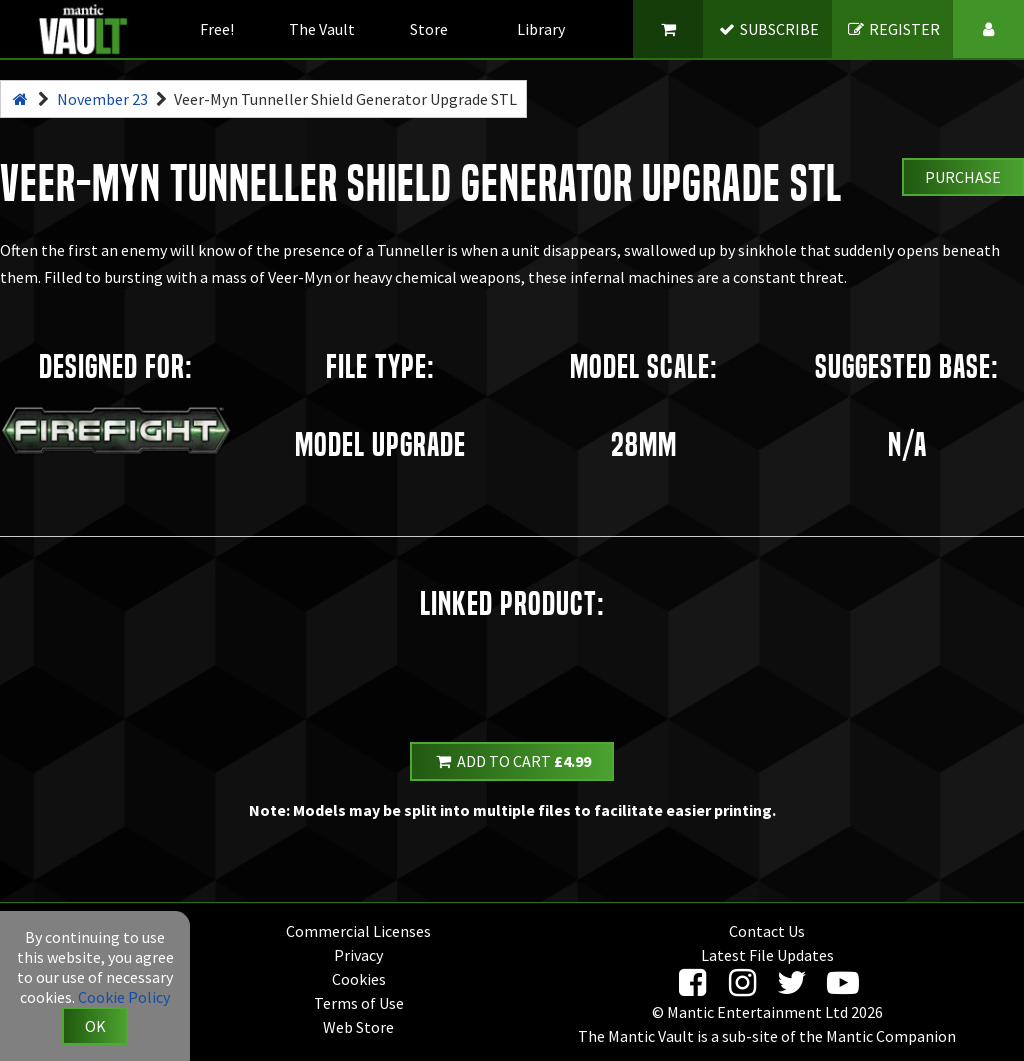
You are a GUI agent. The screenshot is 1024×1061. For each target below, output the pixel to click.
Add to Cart (512, 761)
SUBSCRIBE (768, 29)
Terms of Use (359, 1003)
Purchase (963, 177)
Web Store (358, 1027)
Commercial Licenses (358, 931)
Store (429, 29)
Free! (217, 29)
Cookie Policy (124, 997)
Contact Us (767, 931)
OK (95, 1026)
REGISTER (893, 29)
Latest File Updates (767, 955)
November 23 (102, 99)
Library (541, 29)
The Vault (322, 29)
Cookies (359, 979)
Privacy (358, 955)
